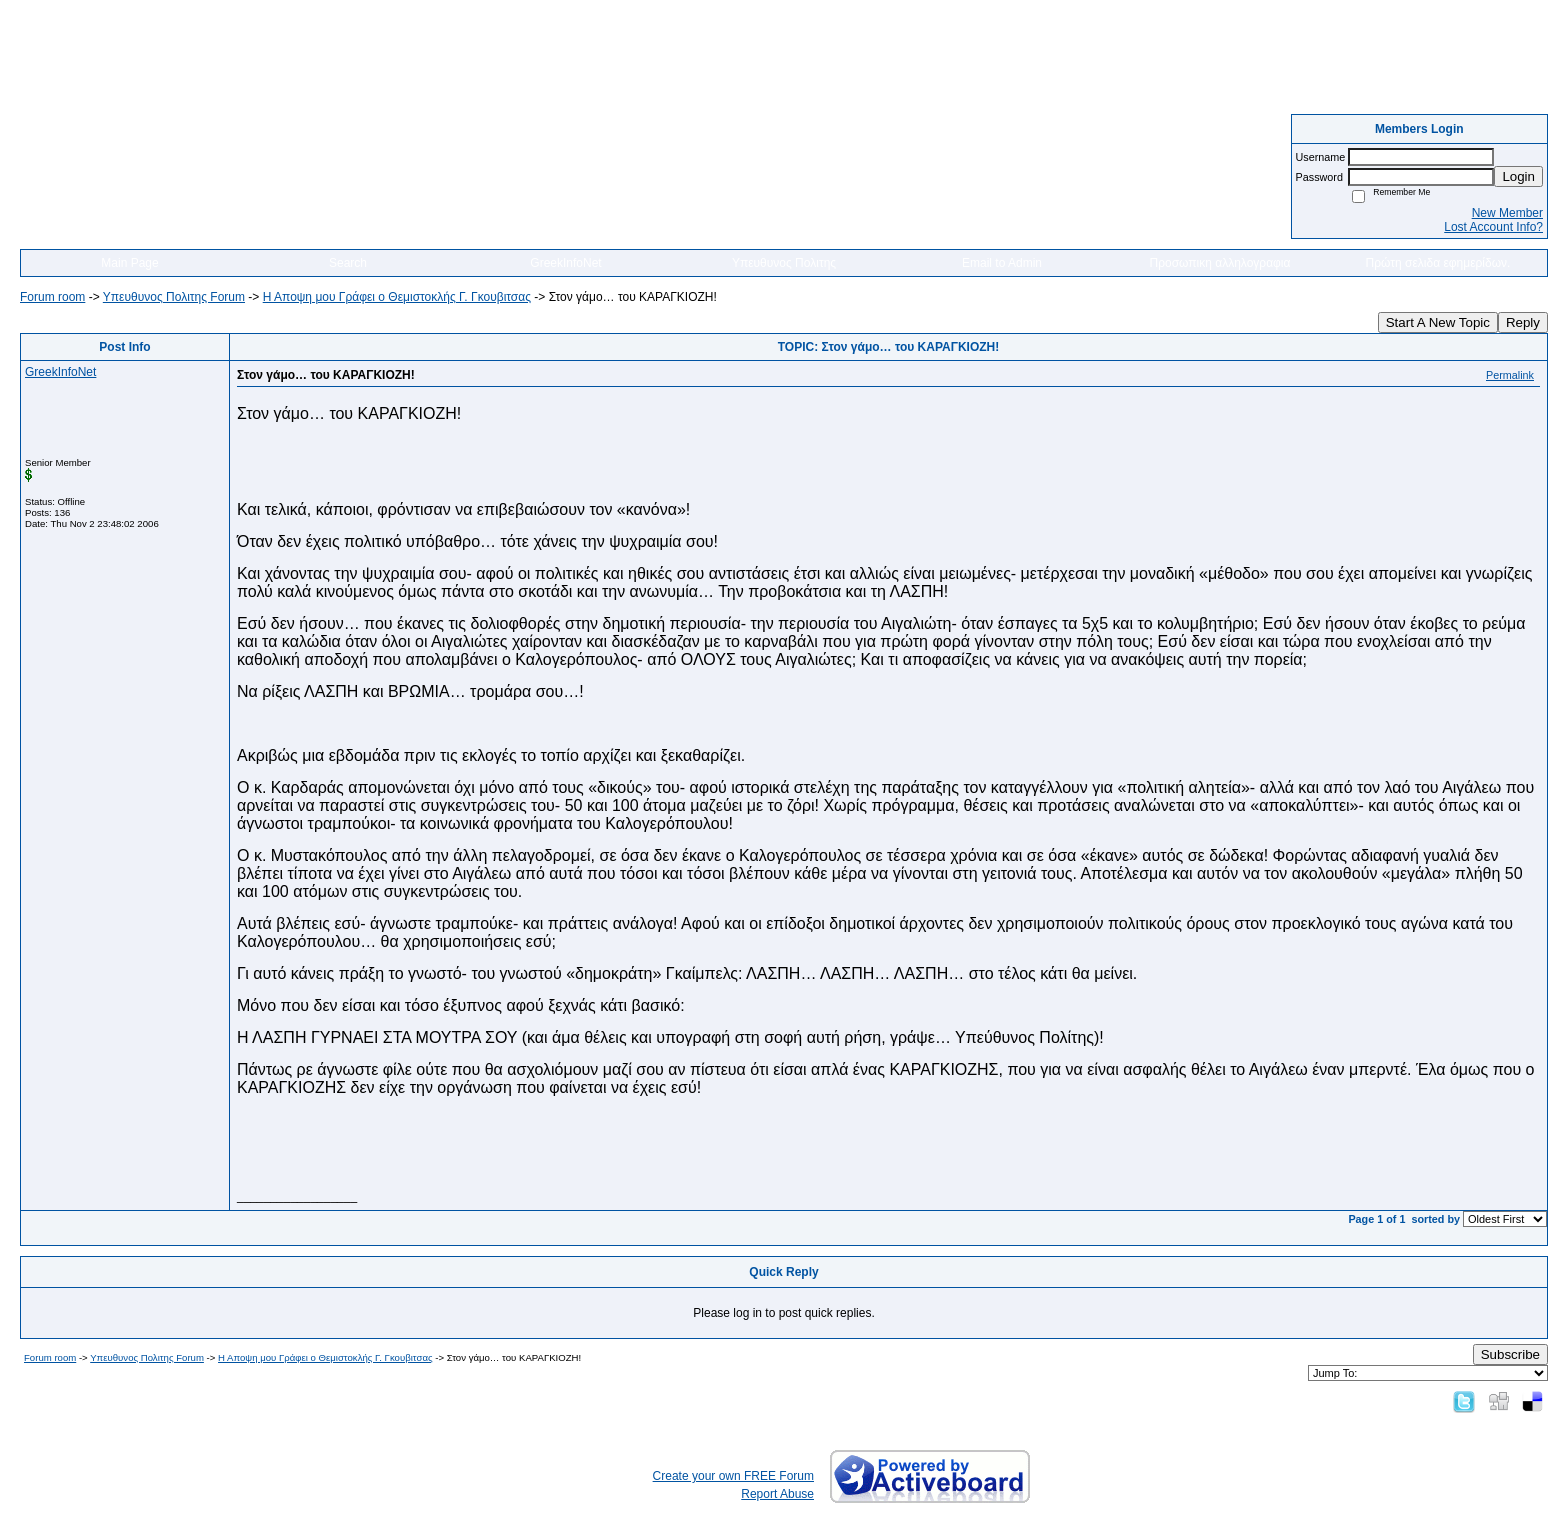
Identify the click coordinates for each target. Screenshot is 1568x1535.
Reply (1523, 322)
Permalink (1510, 375)
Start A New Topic (1438, 322)
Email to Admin (1002, 263)
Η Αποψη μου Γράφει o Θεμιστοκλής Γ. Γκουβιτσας (397, 297)
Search (348, 263)
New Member (1507, 213)
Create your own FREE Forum (733, 1476)
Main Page (129, 263)
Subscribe (1510, 1354)
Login (1518, 176)
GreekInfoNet (565, 263)
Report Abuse (777, 1494)
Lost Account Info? (1493, 227)
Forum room (52, 297)
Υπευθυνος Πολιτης (784, 263)
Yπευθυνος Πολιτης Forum (174, 297)
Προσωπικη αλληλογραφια (1220, 263)
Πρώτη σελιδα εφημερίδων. (1438, 263)
